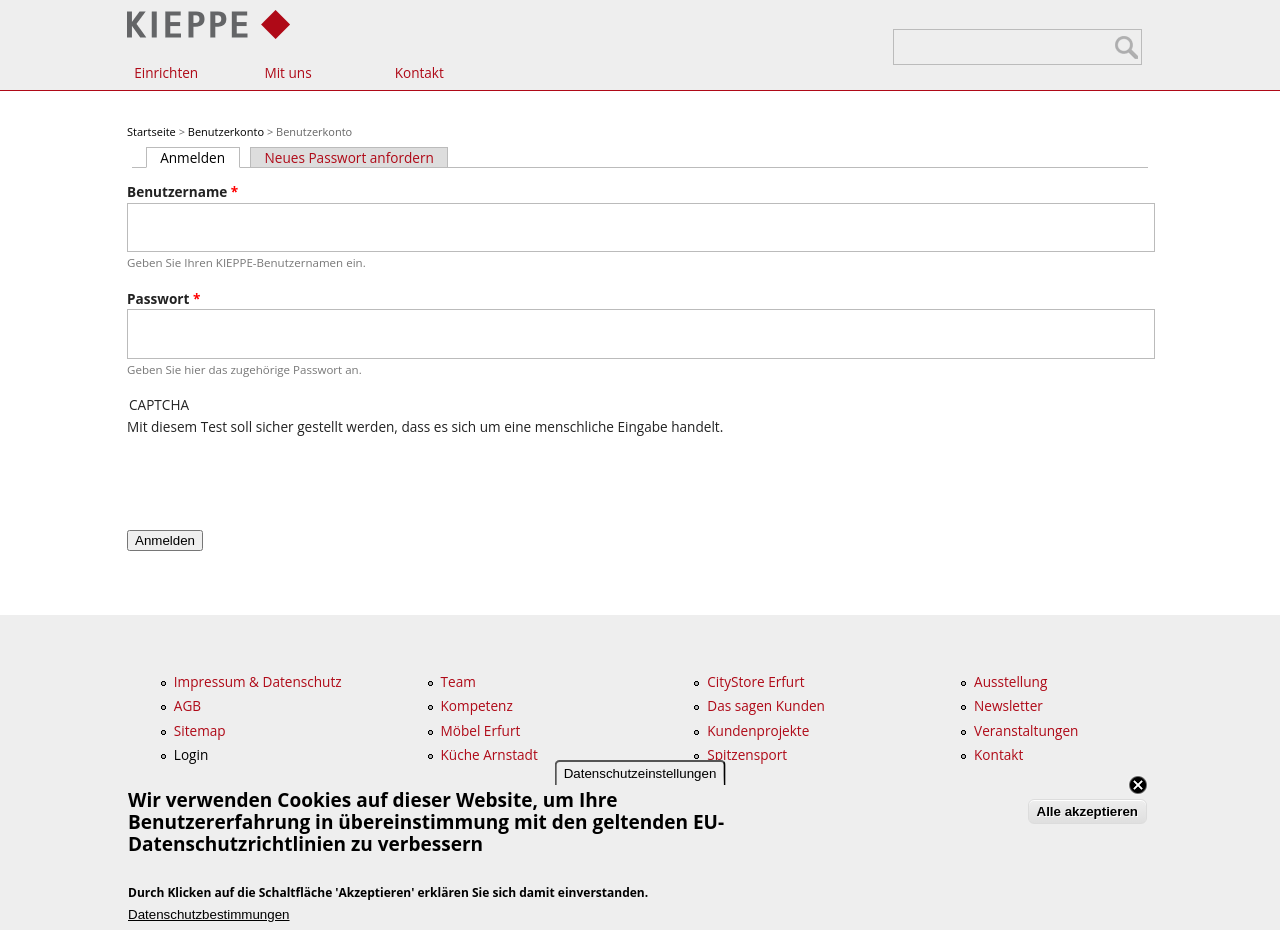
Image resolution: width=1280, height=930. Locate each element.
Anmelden (199, 157)
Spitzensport (747, 754)
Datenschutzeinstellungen (640, 773)
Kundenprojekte (758, 730)
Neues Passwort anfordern (349, 157)
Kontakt (419, 72)
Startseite (151, 131)
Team (458, 681)
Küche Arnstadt (489, 754)
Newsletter (1008, 705)
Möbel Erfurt (481, 730)
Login (191, 754)
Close (1138, 785)
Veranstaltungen (1026, 730)
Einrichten (166, 72)
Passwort (163, 298)
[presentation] (279, 476)
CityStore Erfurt (755, 681)
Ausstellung (1010, 681)
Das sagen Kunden (766, 705)
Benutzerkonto (226, 131)
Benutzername (182, 191)
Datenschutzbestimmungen (209, 914)
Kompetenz (477, 705)
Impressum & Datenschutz (258, 681)
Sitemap (200, 730)
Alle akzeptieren (1087, 811)
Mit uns (287, 72)
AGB (187, 705)
